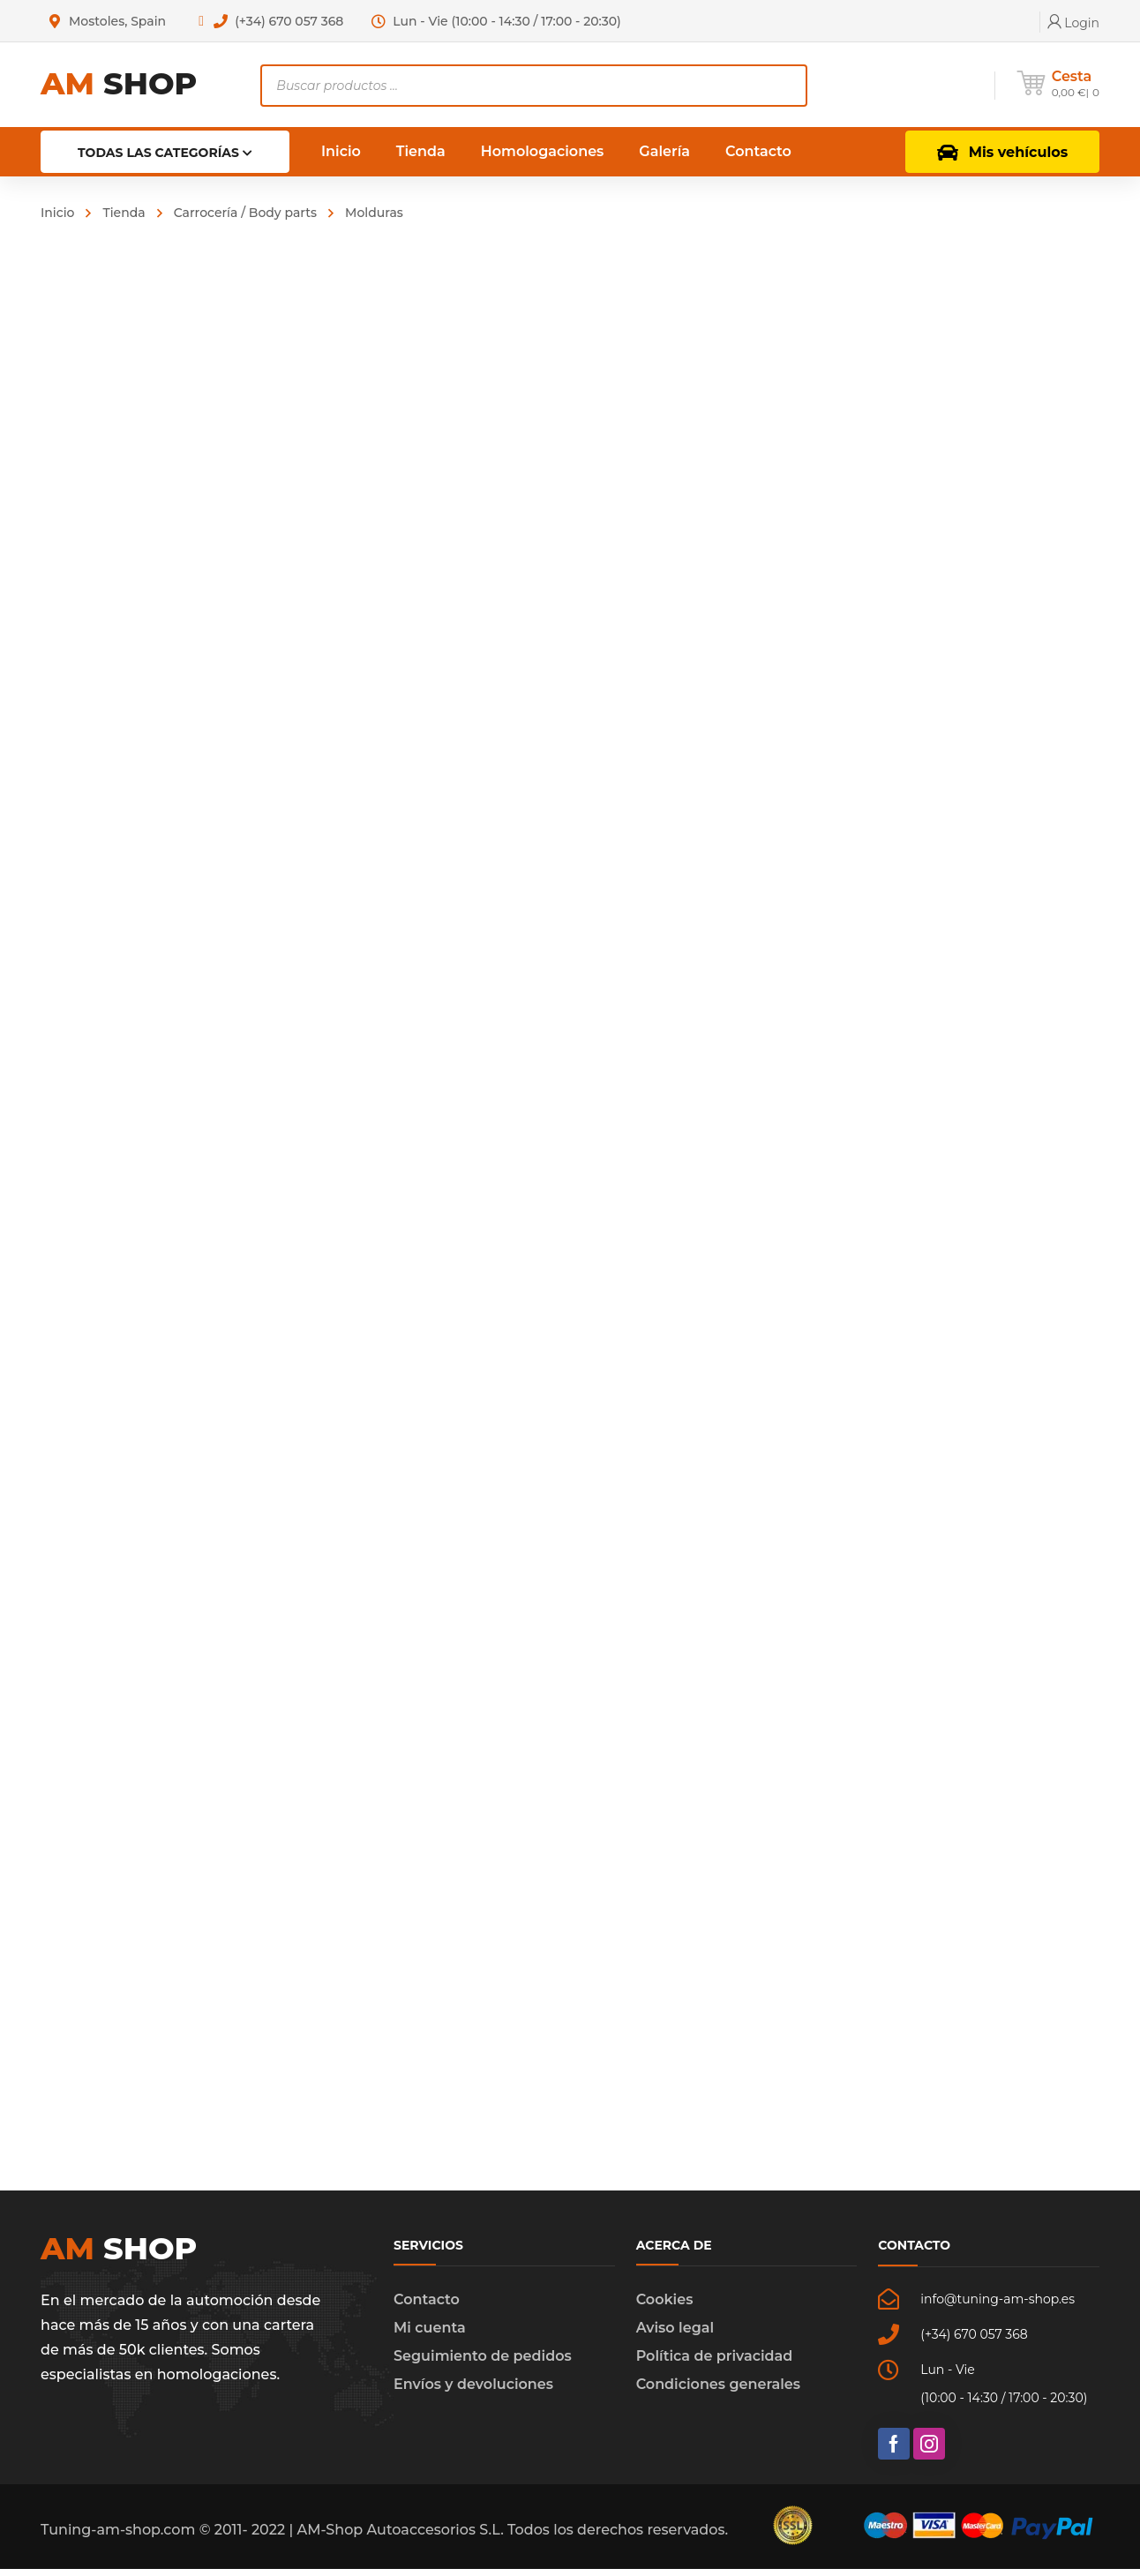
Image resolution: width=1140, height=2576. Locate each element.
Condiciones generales (718, 2391)
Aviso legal (675, 2334)
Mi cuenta (430, 2334)
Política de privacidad (714, 2363)
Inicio (57, 213)
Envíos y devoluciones (473, 2391)
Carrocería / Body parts (245, 213)
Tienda (123, 213)
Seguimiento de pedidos (483, 2363)
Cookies (665, 2306)
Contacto (427, 2306)
